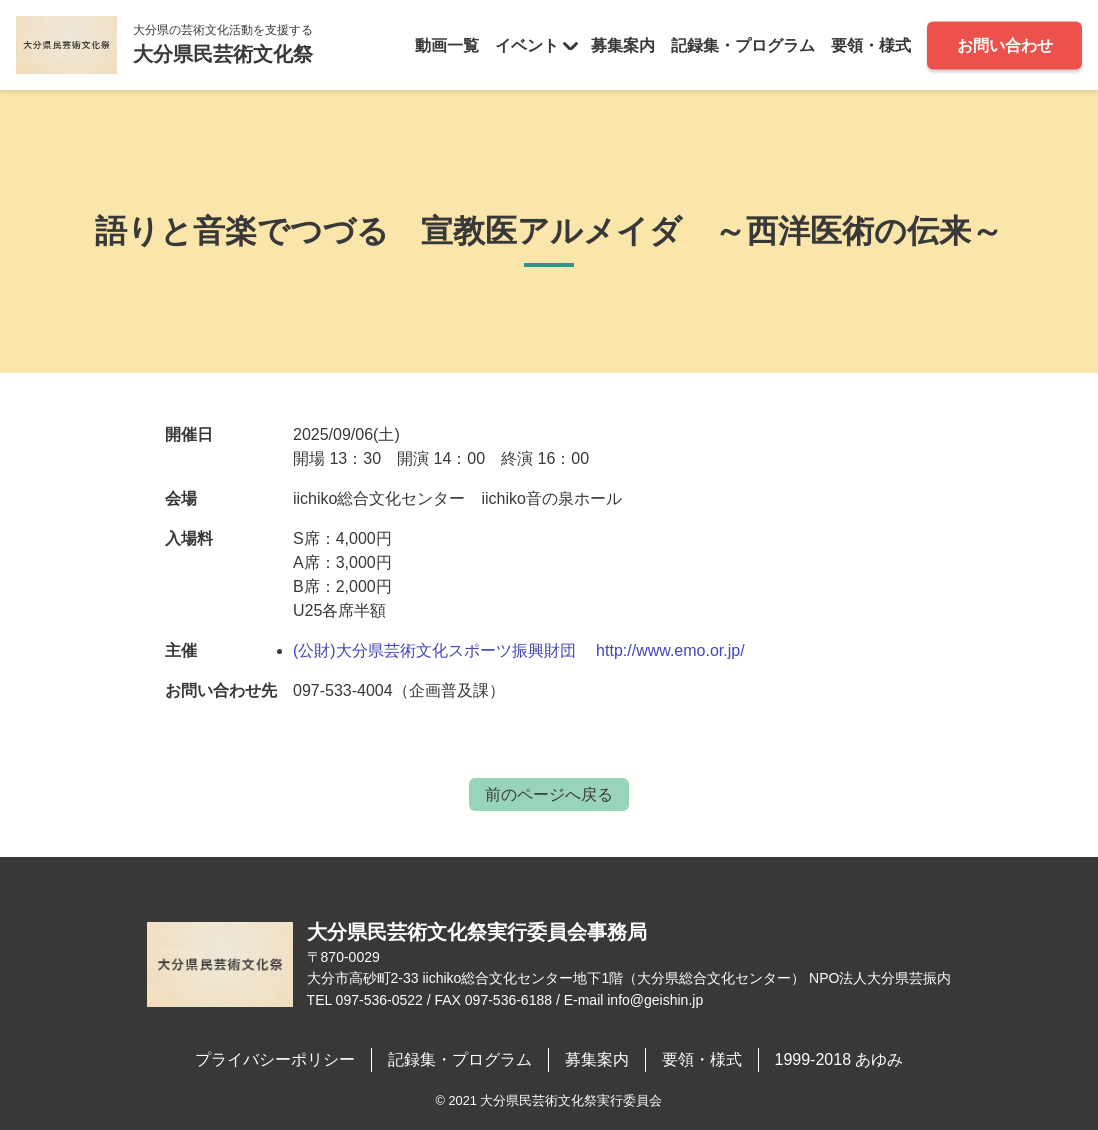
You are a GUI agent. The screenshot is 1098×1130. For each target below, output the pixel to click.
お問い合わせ (1005, 44)
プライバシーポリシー (275, 1059)
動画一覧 (447, 44)
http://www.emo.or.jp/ (670, 650)
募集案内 (623, 44)
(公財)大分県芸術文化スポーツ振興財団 (434, 650)
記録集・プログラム (743, 44)
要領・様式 (871, 44)
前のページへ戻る (549, 794)
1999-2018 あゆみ (839, 1059)
